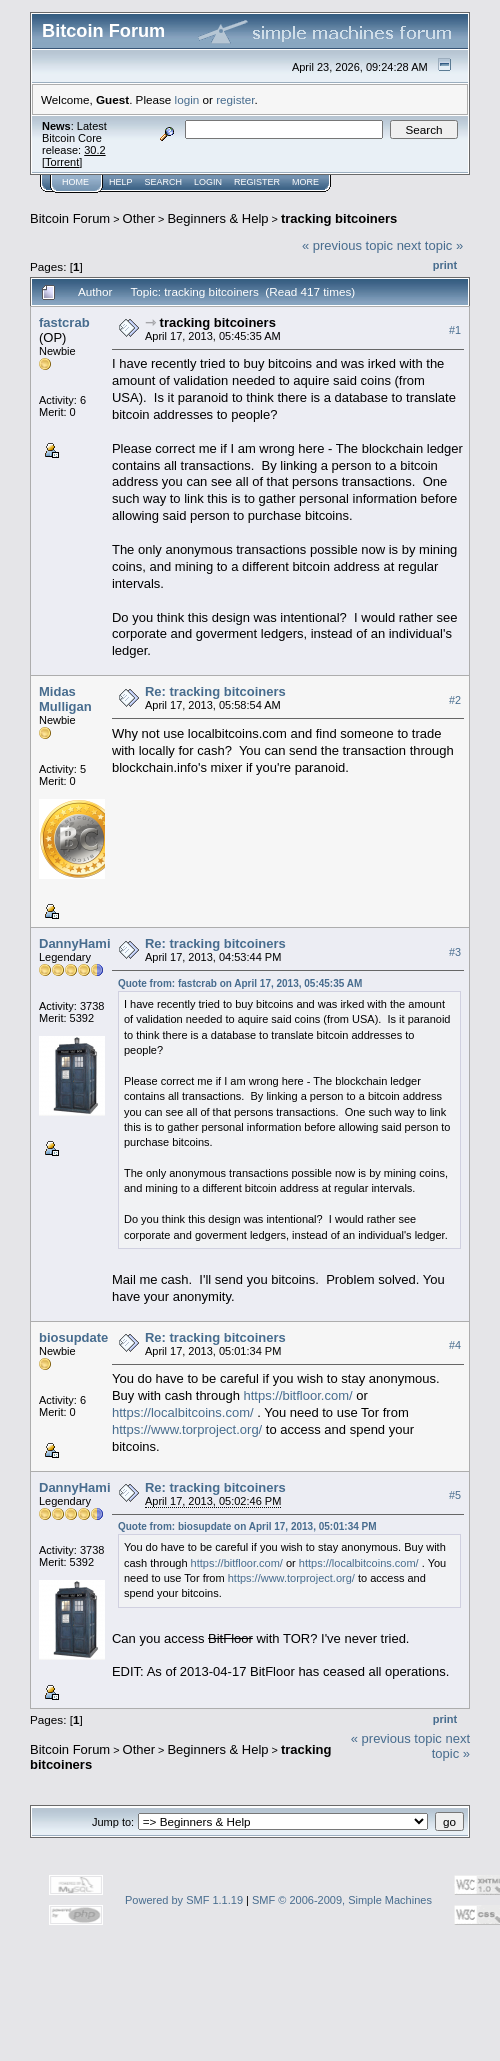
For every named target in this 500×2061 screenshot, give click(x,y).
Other (139, 218)
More (305, 182)
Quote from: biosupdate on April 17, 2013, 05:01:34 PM (247, 1526)
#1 (455, 330)
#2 (455, 700)
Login (208, 182)
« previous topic (347, 245)
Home (75, 182)
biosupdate (73, 1337)
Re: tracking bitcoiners (215, 691)
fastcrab (64, 322)
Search (164, 182)
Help (121, 182)
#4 (455, 1345)
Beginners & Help (217, 218)
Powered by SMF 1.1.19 (184, 1900)
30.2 (94, 150)
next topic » (430, 245)
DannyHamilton (86, 943)
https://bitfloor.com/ (297, 1395)
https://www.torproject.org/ (187, 1429)
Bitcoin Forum (70, 218)
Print (445, 265)
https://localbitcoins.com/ (183, 1412)
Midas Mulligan (65, 699)
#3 (455, 952)
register (235, 99)
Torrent (62, 162)
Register (257, 182)
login (187, 99)
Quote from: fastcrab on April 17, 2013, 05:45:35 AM (240, 983)
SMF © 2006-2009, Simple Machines (342, 1900)
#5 (455, 1495)
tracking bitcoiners (339, 218)
